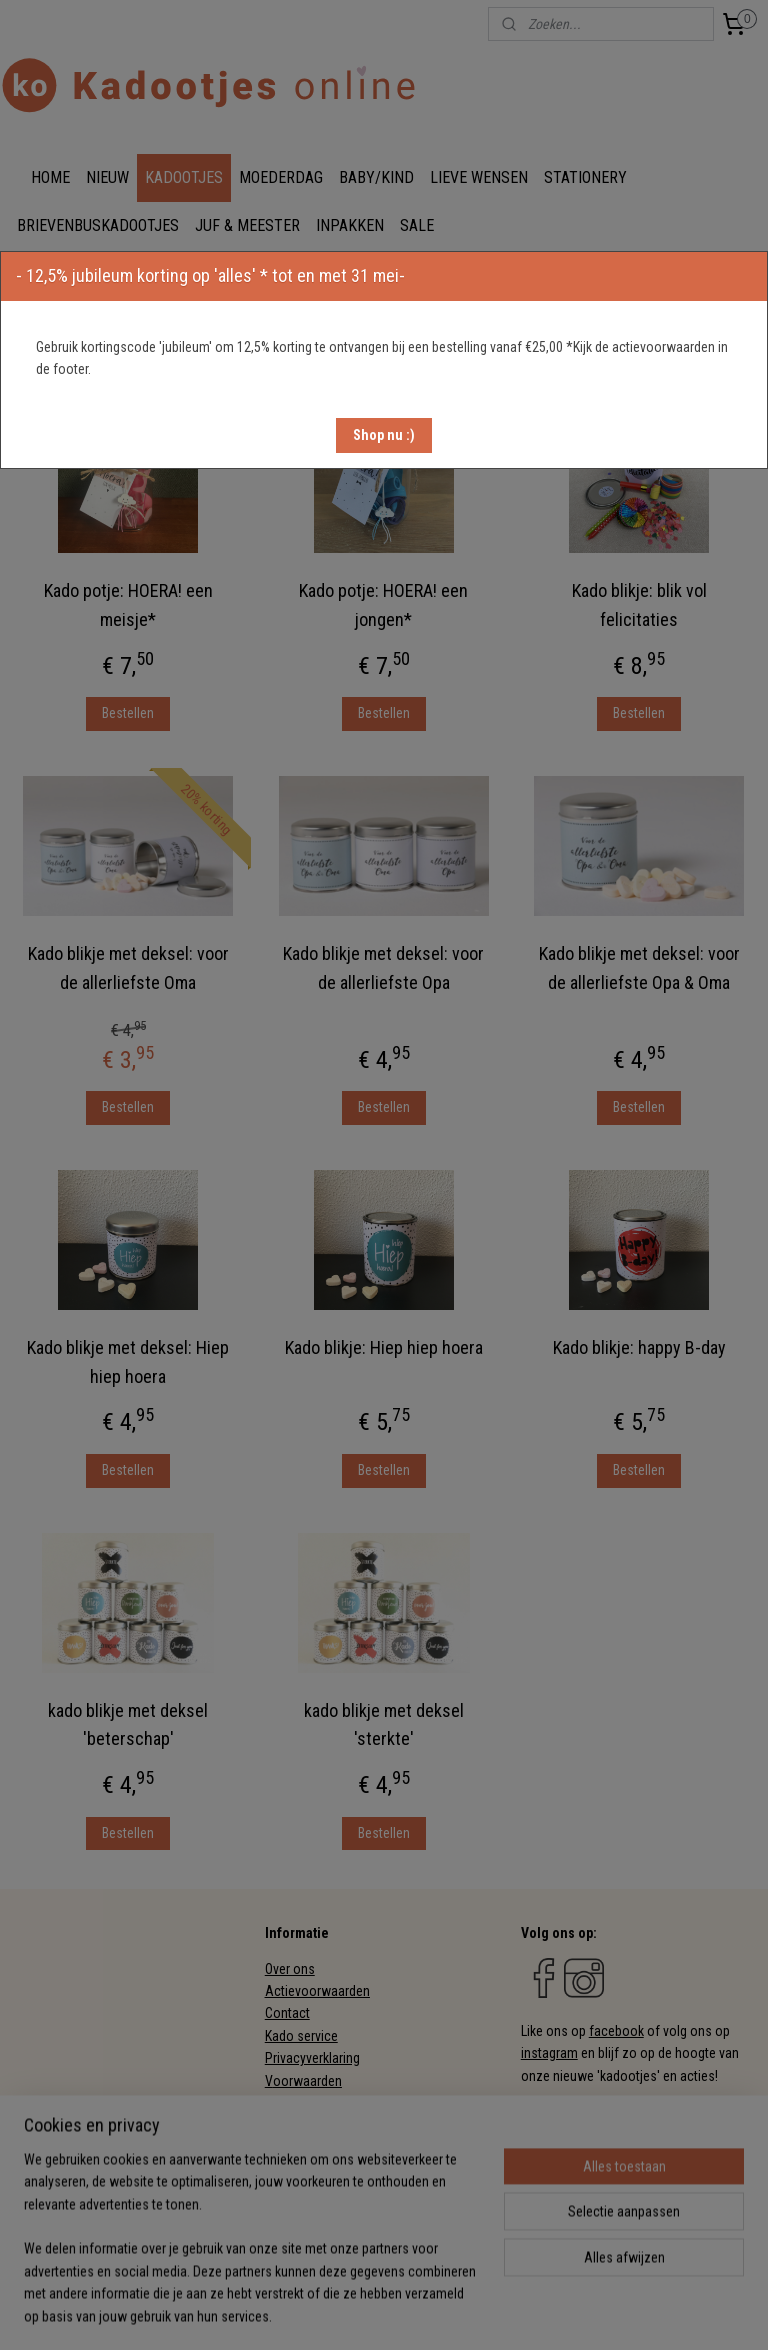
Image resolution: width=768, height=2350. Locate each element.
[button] (384, 435)
